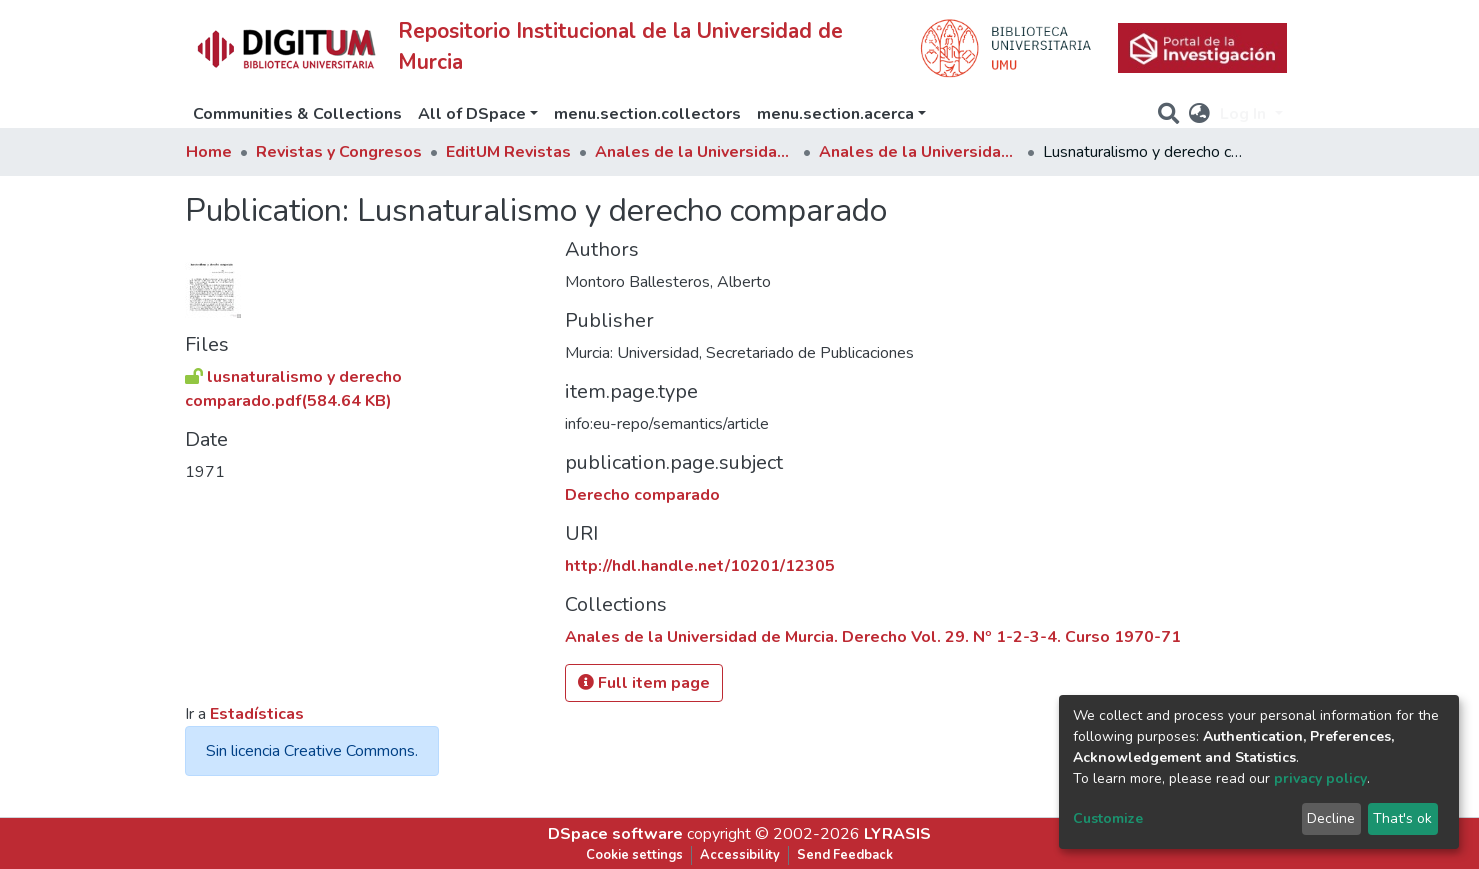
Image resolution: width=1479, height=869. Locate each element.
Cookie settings (634, 855)
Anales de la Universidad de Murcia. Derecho (695, 152)
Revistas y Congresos (339, 152)
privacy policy (1320, 778)
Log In (1245, 114)
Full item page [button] (644, 683)
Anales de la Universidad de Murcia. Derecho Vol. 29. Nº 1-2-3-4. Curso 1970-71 (919, 152)
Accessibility (740, 855)
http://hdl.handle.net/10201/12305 (700, 566)
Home (209, 152)
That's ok (1402, 818)
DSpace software (615, 834)
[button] (1199, 114)
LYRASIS (897, 834)
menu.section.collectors (647, 114)
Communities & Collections (297, 114)
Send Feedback (845, 855)
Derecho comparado (642, 495)
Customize (1108, 818)
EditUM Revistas (508, 152)
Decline (1331, 818)
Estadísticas (257, 714)
